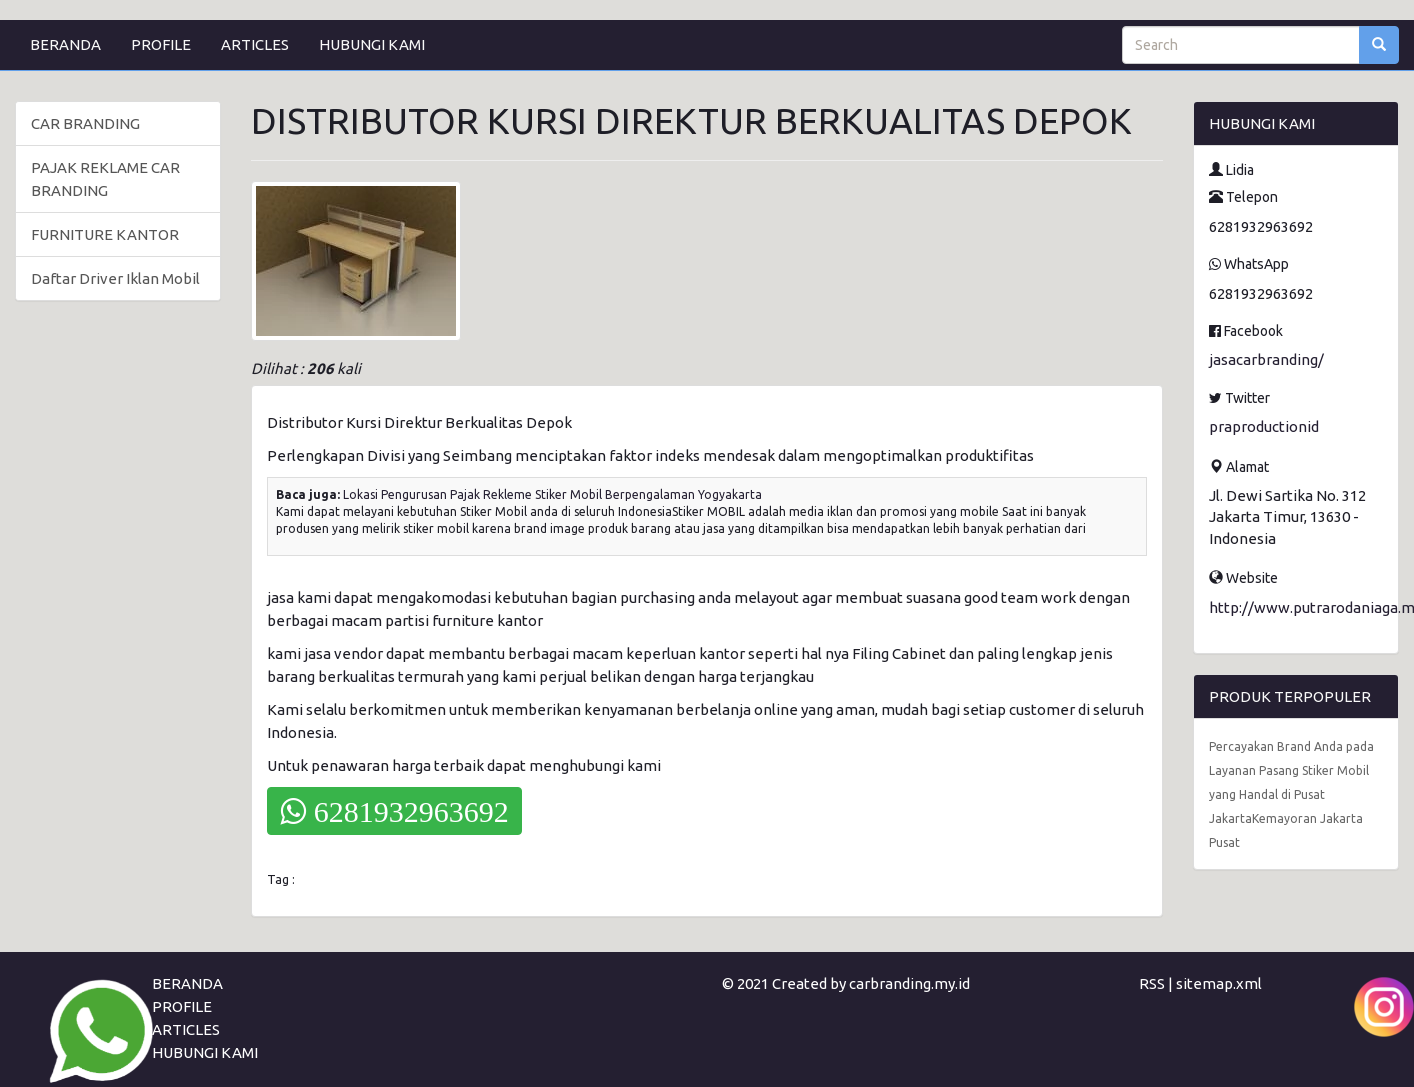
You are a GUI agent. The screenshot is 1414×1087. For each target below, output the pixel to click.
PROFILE (161, 44)
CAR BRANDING (85, 123)
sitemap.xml (1219, 983)
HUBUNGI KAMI (372, 44)
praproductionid (1264, 426)
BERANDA (65, 44)
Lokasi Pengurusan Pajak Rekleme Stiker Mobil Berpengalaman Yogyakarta (552, 494)
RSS (1152, 983)
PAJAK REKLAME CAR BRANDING (105, 179)
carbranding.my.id (909, 983)
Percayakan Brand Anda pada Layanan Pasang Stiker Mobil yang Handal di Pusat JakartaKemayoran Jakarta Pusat (1291, 794)
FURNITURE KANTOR (105, 234)
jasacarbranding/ (1266, 359)
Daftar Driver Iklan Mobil (115, 278)
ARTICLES (255, 44)
